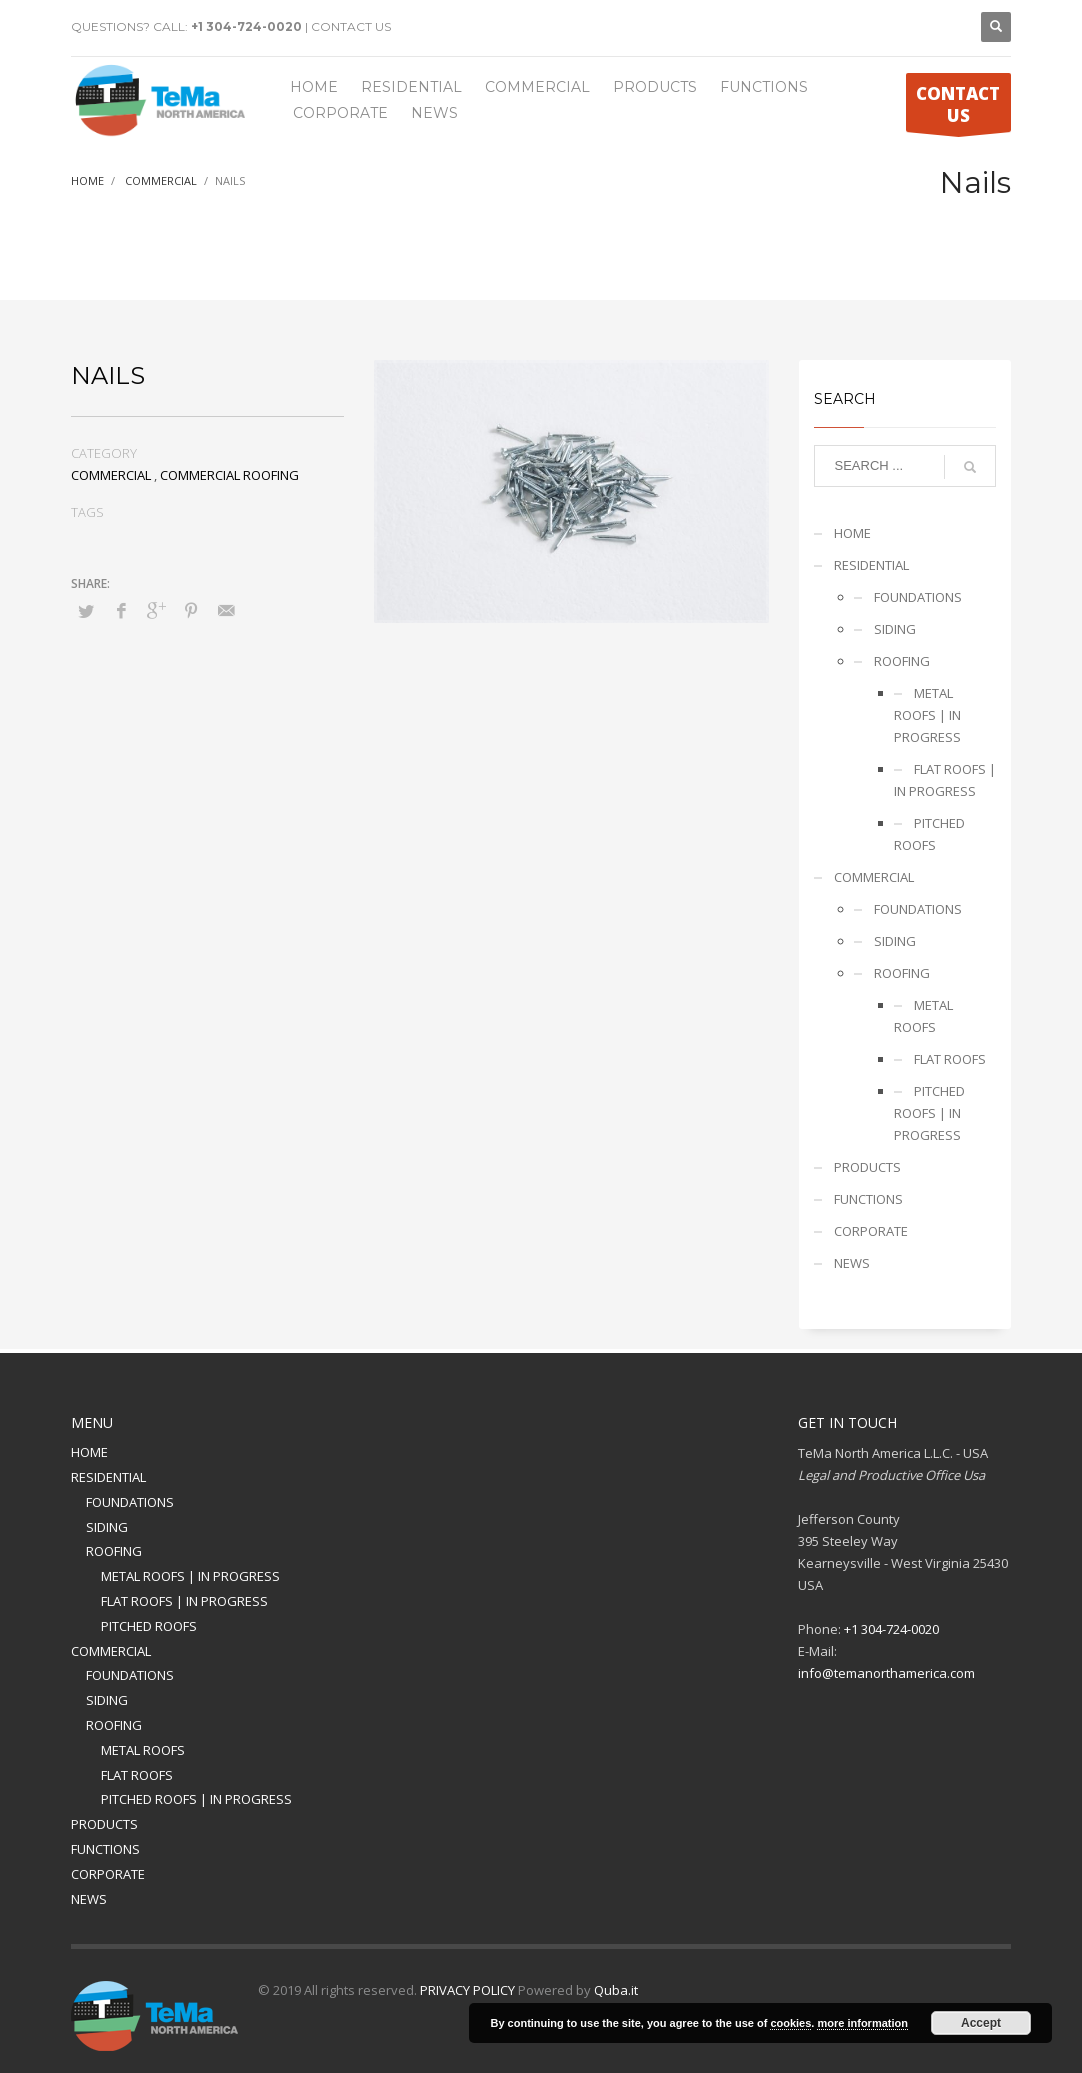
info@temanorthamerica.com (886, 1673)
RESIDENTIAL (871, 565)
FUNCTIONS (868, 1199)
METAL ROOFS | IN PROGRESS (927, 715)
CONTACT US (351, 26)
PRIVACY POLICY (467, 1990)
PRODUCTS (867, 1167)
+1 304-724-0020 (246, 26)
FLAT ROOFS (950, 1059)
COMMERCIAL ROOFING (229, 475)
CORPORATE (871, 1231)
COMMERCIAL (111, 475)
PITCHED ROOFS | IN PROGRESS (929, 1113)
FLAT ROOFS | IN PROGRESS (945, 780)
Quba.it (616, 1990)
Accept (981, 2023)
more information (862, 2023)
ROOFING (902, 661)
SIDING (895, 629)
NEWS (852, 1263)
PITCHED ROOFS (929, 834)
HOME (852, 533)
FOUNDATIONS (918, 597)
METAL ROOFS (923, 1016)
